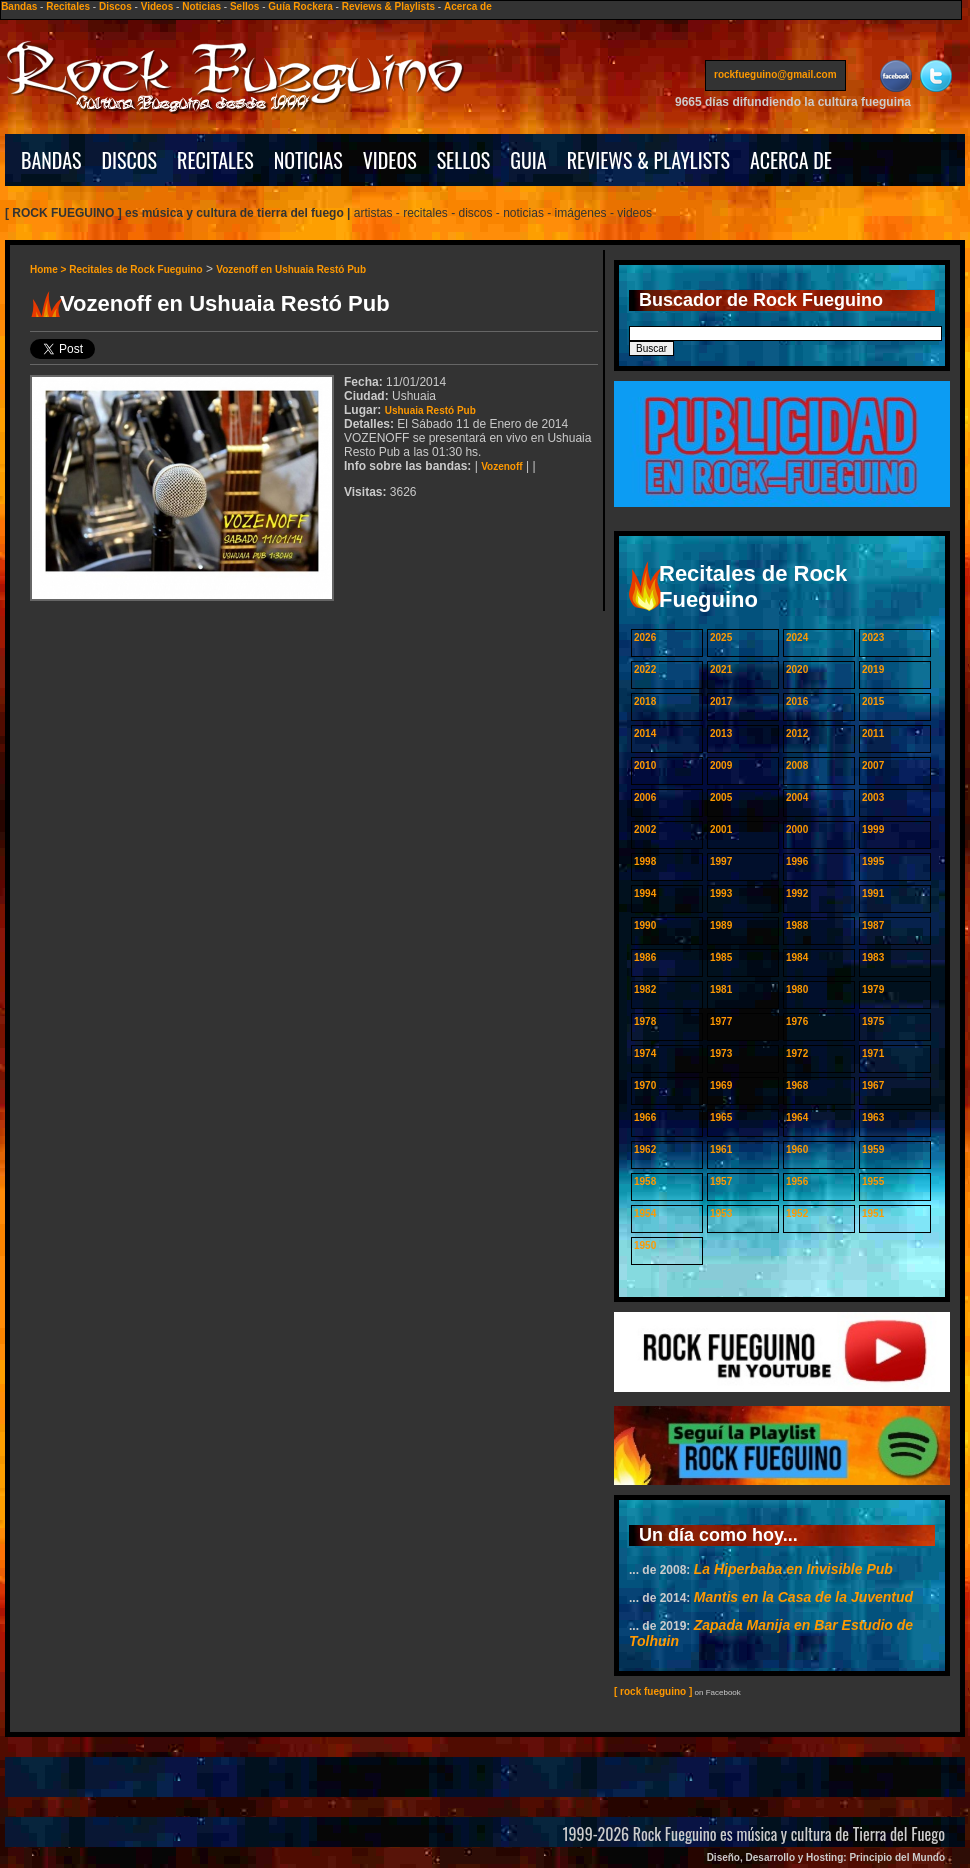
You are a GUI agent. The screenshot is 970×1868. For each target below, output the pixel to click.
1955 (873, 1181)
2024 (797, 637)
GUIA (528, 160)
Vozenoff (501, 466)
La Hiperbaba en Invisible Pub (793, 1569)
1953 (721, 1213)
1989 (721, 925)
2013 (721, 733)
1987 (873, 925)
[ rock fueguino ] (653, 1691)
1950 (645, 1245)
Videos (157, 6)
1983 (873, 957)
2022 (645, 669)
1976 (797, 1021)
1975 (873, 1021)
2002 (645, 829)
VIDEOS (390, 160)
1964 (797, 1117)
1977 (721, 1021)
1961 (721, 1149)
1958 (645, 1181)
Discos (115, 6)
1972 (797, 1053)
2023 (873, 637)
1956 (797, 1181)
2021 (721, 669)
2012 (797, 733)
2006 (645, 797)
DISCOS (130, 160)
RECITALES (215, 160)
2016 (797, 701)
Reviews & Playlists (388, 6)
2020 (797, 669)
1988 (797, 925)
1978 (645, 1021)
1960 (797, 1149)
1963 (873, 1117)
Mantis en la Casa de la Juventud (803, 1597)
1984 (797, 957)
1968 (797, 1085)
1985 (721, 957)
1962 (645, 1149)
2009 (721, 765)
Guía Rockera (300, 6)
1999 (873, 829)
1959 (873, 1149)
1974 (645, 1053)
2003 (873, 797)
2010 (645, 765)
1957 (721, 1181)
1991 (873, 893)
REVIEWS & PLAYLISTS (648, 160)
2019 (873, 669)
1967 (873, 1085)
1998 (645, 861)
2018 (645, 701)
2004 (797, 797)
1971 (873, 1053)
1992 (797, 893)
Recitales (68, 6)
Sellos (244, 6)
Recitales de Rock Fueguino (135, 269)
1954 (645, 1213)
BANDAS (51, 160)
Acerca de (468, 6)
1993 (721, 893)
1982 (645, 989)
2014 (645, 733)
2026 (645, 637)
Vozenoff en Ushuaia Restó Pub (291, 269)
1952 (797, 1213)
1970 (645, 1085)
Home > (49, 269)
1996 (797, 861)
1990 (645, 925)
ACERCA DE (791, 160)
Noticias (201, 6)
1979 (873, 989)
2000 (797, 829)
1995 (873, 861)
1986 (645, 957)
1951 (873, 1213)
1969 (721, 1085)
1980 (797, 989)
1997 (721, 861)
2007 (873, 765)
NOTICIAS (308, 160)
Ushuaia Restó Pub (430, 410)
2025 (721, 637)
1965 (721, 1117)
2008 (797, 765)
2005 (721, 797)
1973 (721, 1053)
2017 (721, 701)
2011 (873, 733)
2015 (873, 701)
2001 (721, 829)
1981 (721, 989)
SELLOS (464, 160)
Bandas (19, 6)
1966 (645, 1117)
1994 (645, 893)
